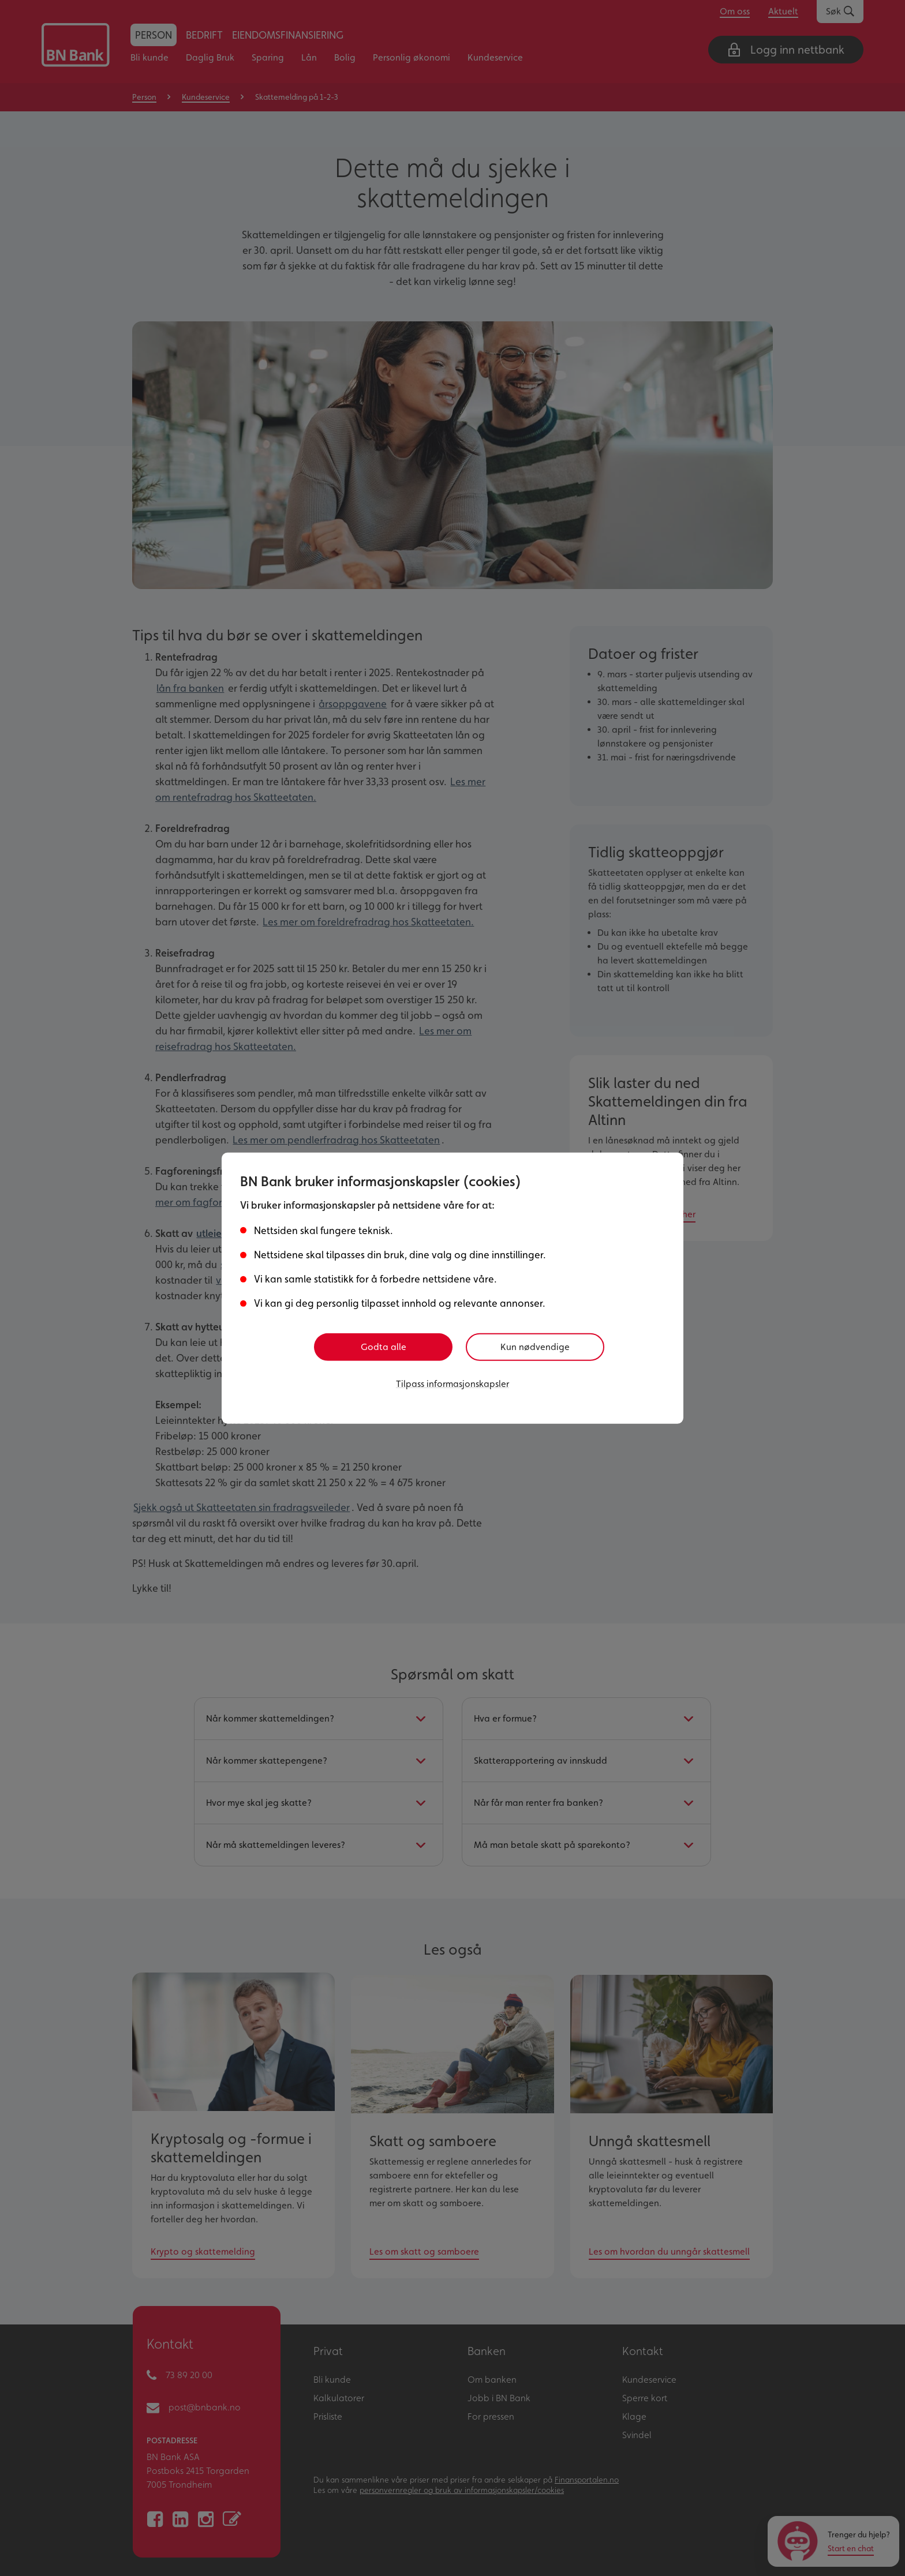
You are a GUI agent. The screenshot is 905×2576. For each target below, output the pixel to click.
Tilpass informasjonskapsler (452, 1382)
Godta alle (383, 1346)
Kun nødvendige (540, 1346)
